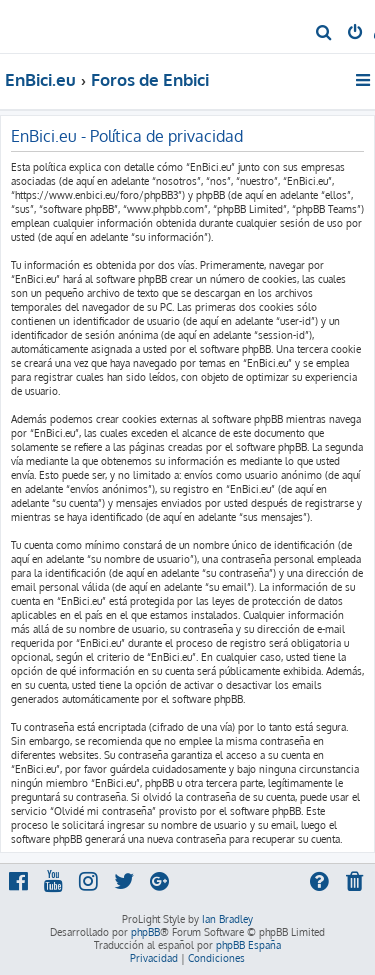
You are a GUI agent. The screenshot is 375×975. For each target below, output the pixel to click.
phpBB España (248, 945)
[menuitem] (324, 34)
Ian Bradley (227, 919)
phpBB (145, 932)
